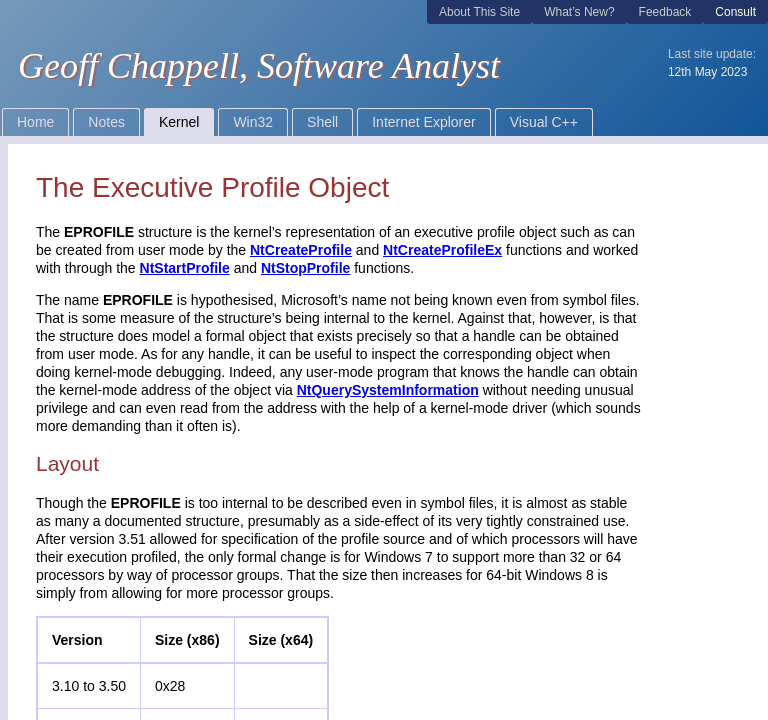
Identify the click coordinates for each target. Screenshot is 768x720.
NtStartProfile (185, 268)
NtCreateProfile (301, 250)
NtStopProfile (305, 268)
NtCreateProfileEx (442, 250)
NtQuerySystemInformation (388, 390)
